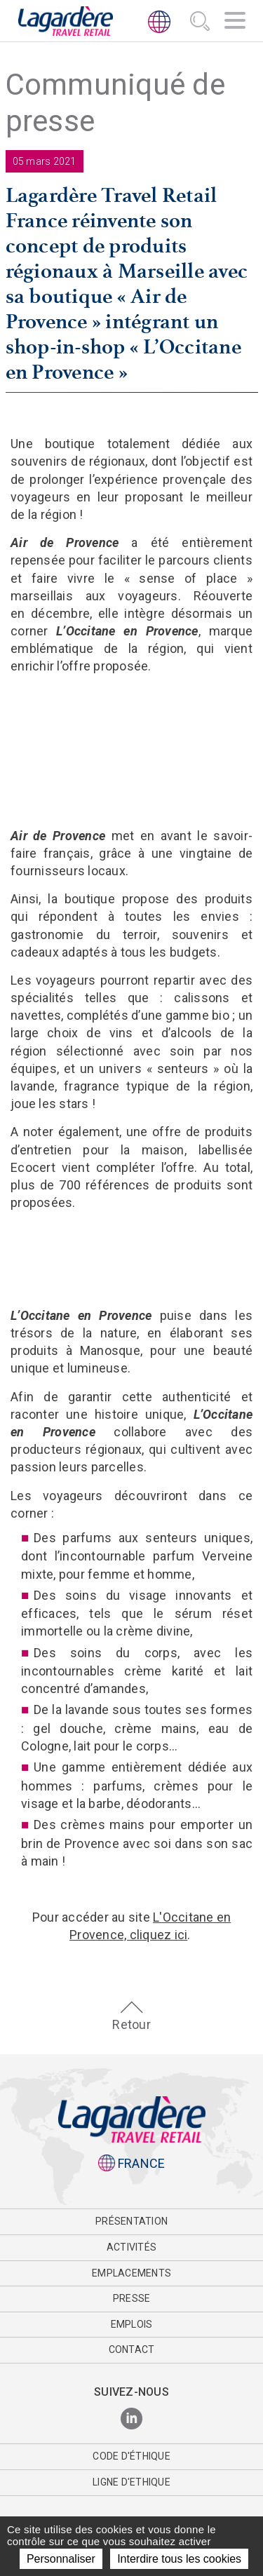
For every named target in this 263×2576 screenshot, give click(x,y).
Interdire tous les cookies (179, 2559)
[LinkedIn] (131, 2419)
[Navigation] (234, 22)
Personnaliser (61, 2559)
